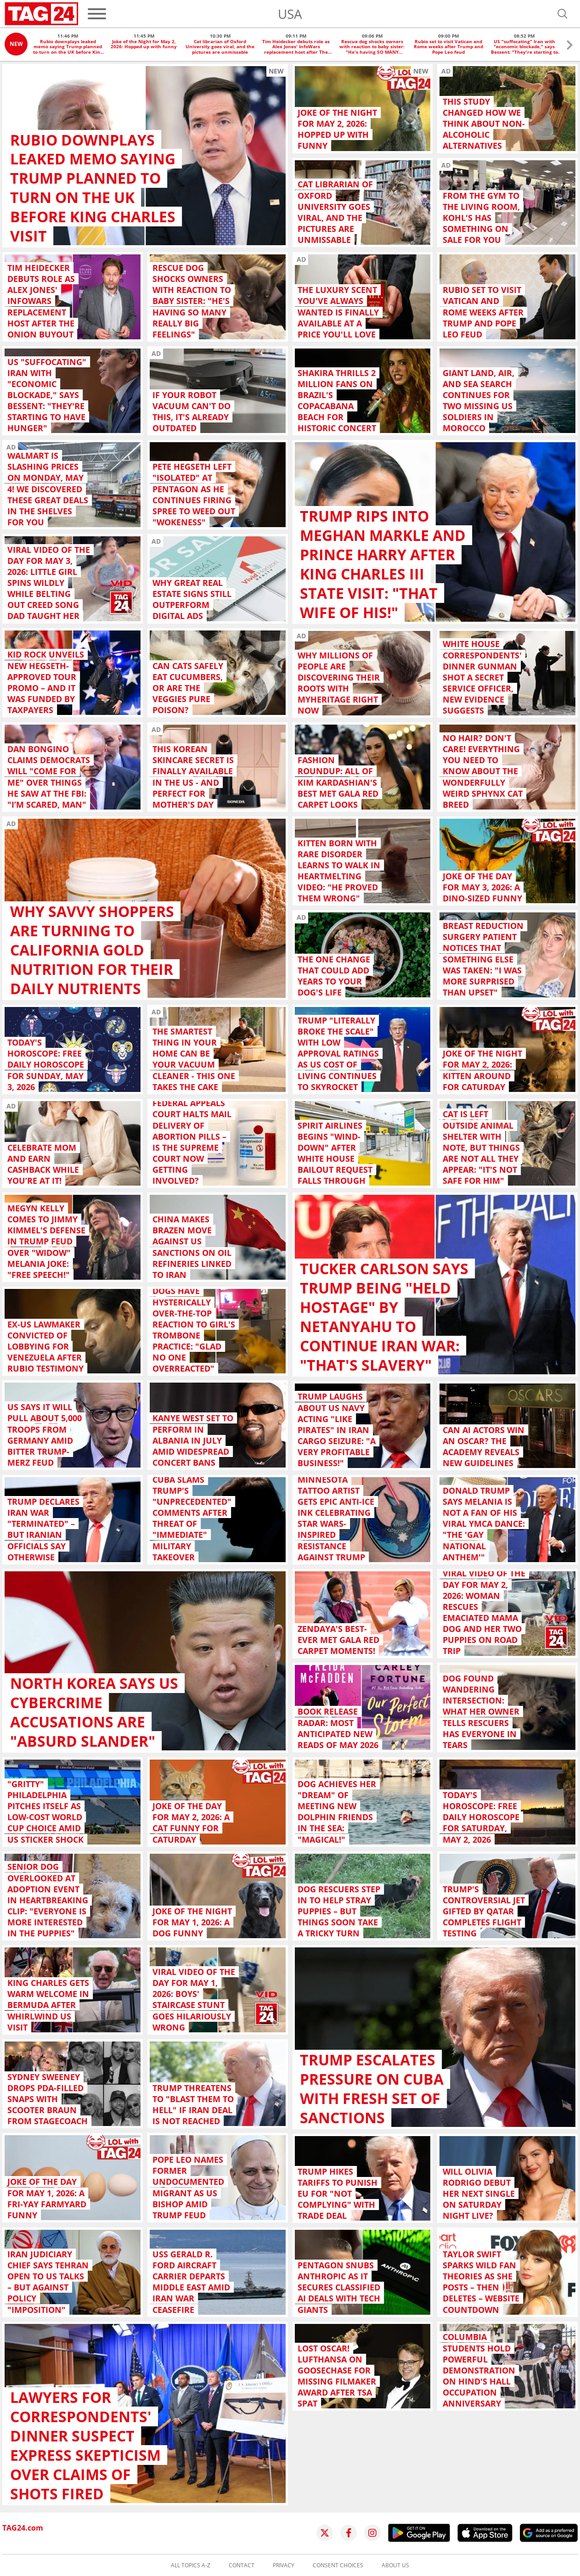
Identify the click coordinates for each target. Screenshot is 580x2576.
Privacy (283, 2565)
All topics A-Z (190, 2565)
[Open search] (563, 14)
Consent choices (338, 2565)
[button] (569, 46)
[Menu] (97, 14)
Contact (241, 2565)
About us (395, 2565)
